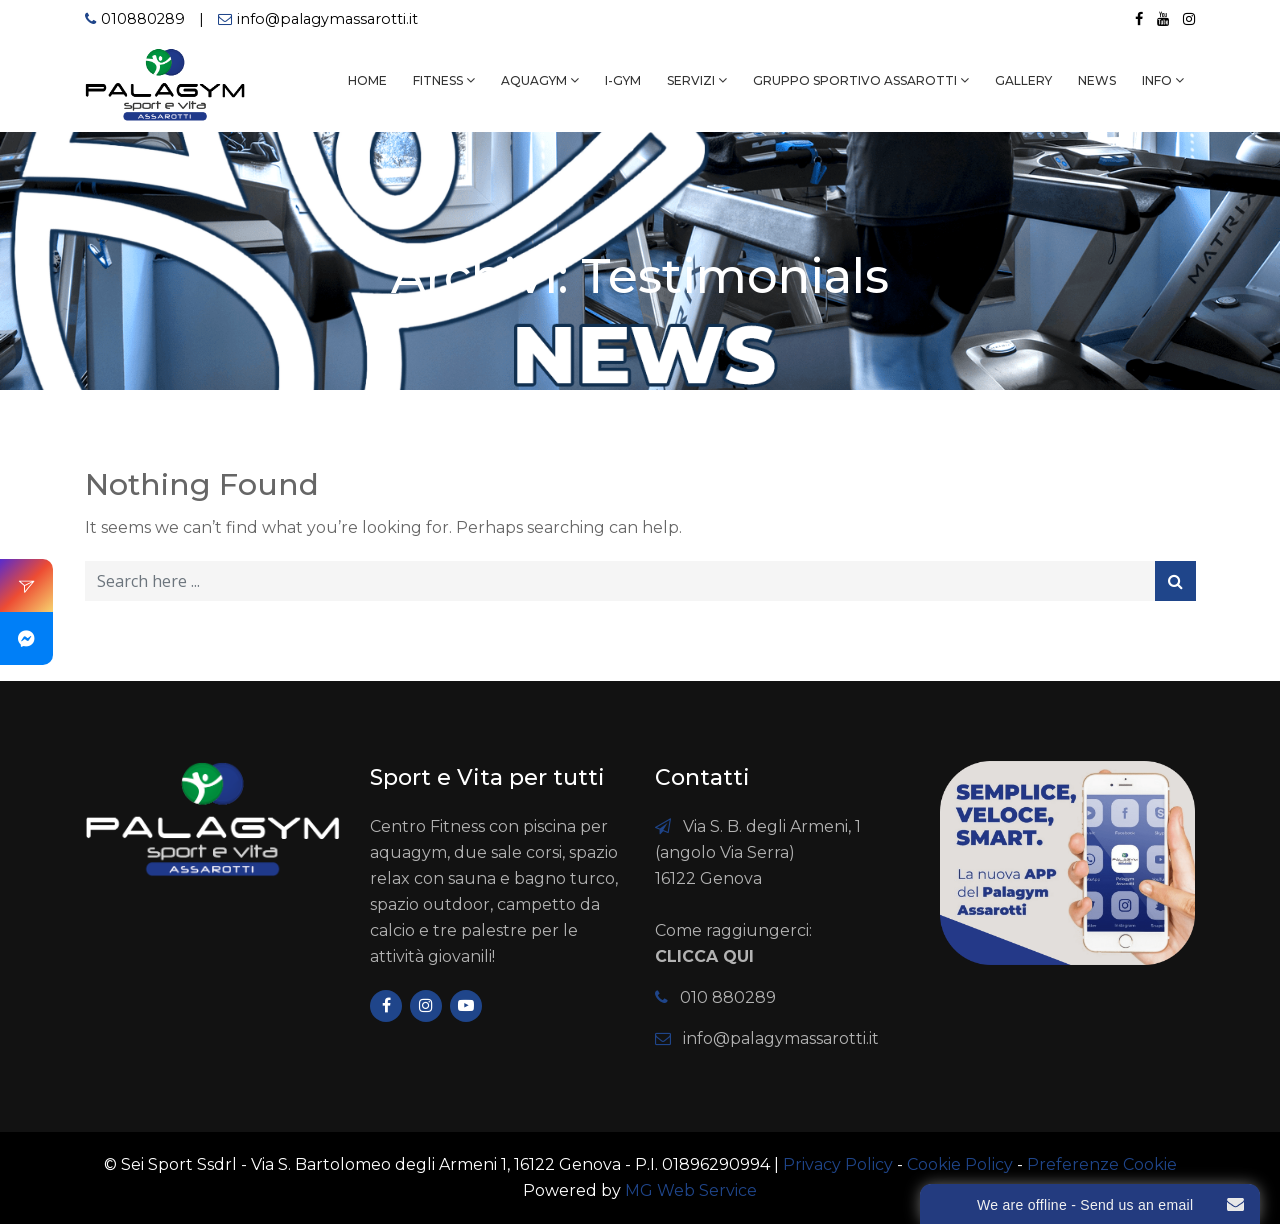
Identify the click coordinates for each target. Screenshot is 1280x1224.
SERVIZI (691, 80)
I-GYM (623, 80)
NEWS (1097, 80)
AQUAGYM (534, 80)
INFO (1157, 80)
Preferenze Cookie (1102, 1164)
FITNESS (438, 80)
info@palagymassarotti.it (327, 19)
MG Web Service (691, 1190)
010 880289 (728, 997)
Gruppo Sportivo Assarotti (855, 80)
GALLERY (1023, 80)
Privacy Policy (838, 1164)
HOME (367, 80)
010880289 (143, 19)
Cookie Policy (960, 1164)
